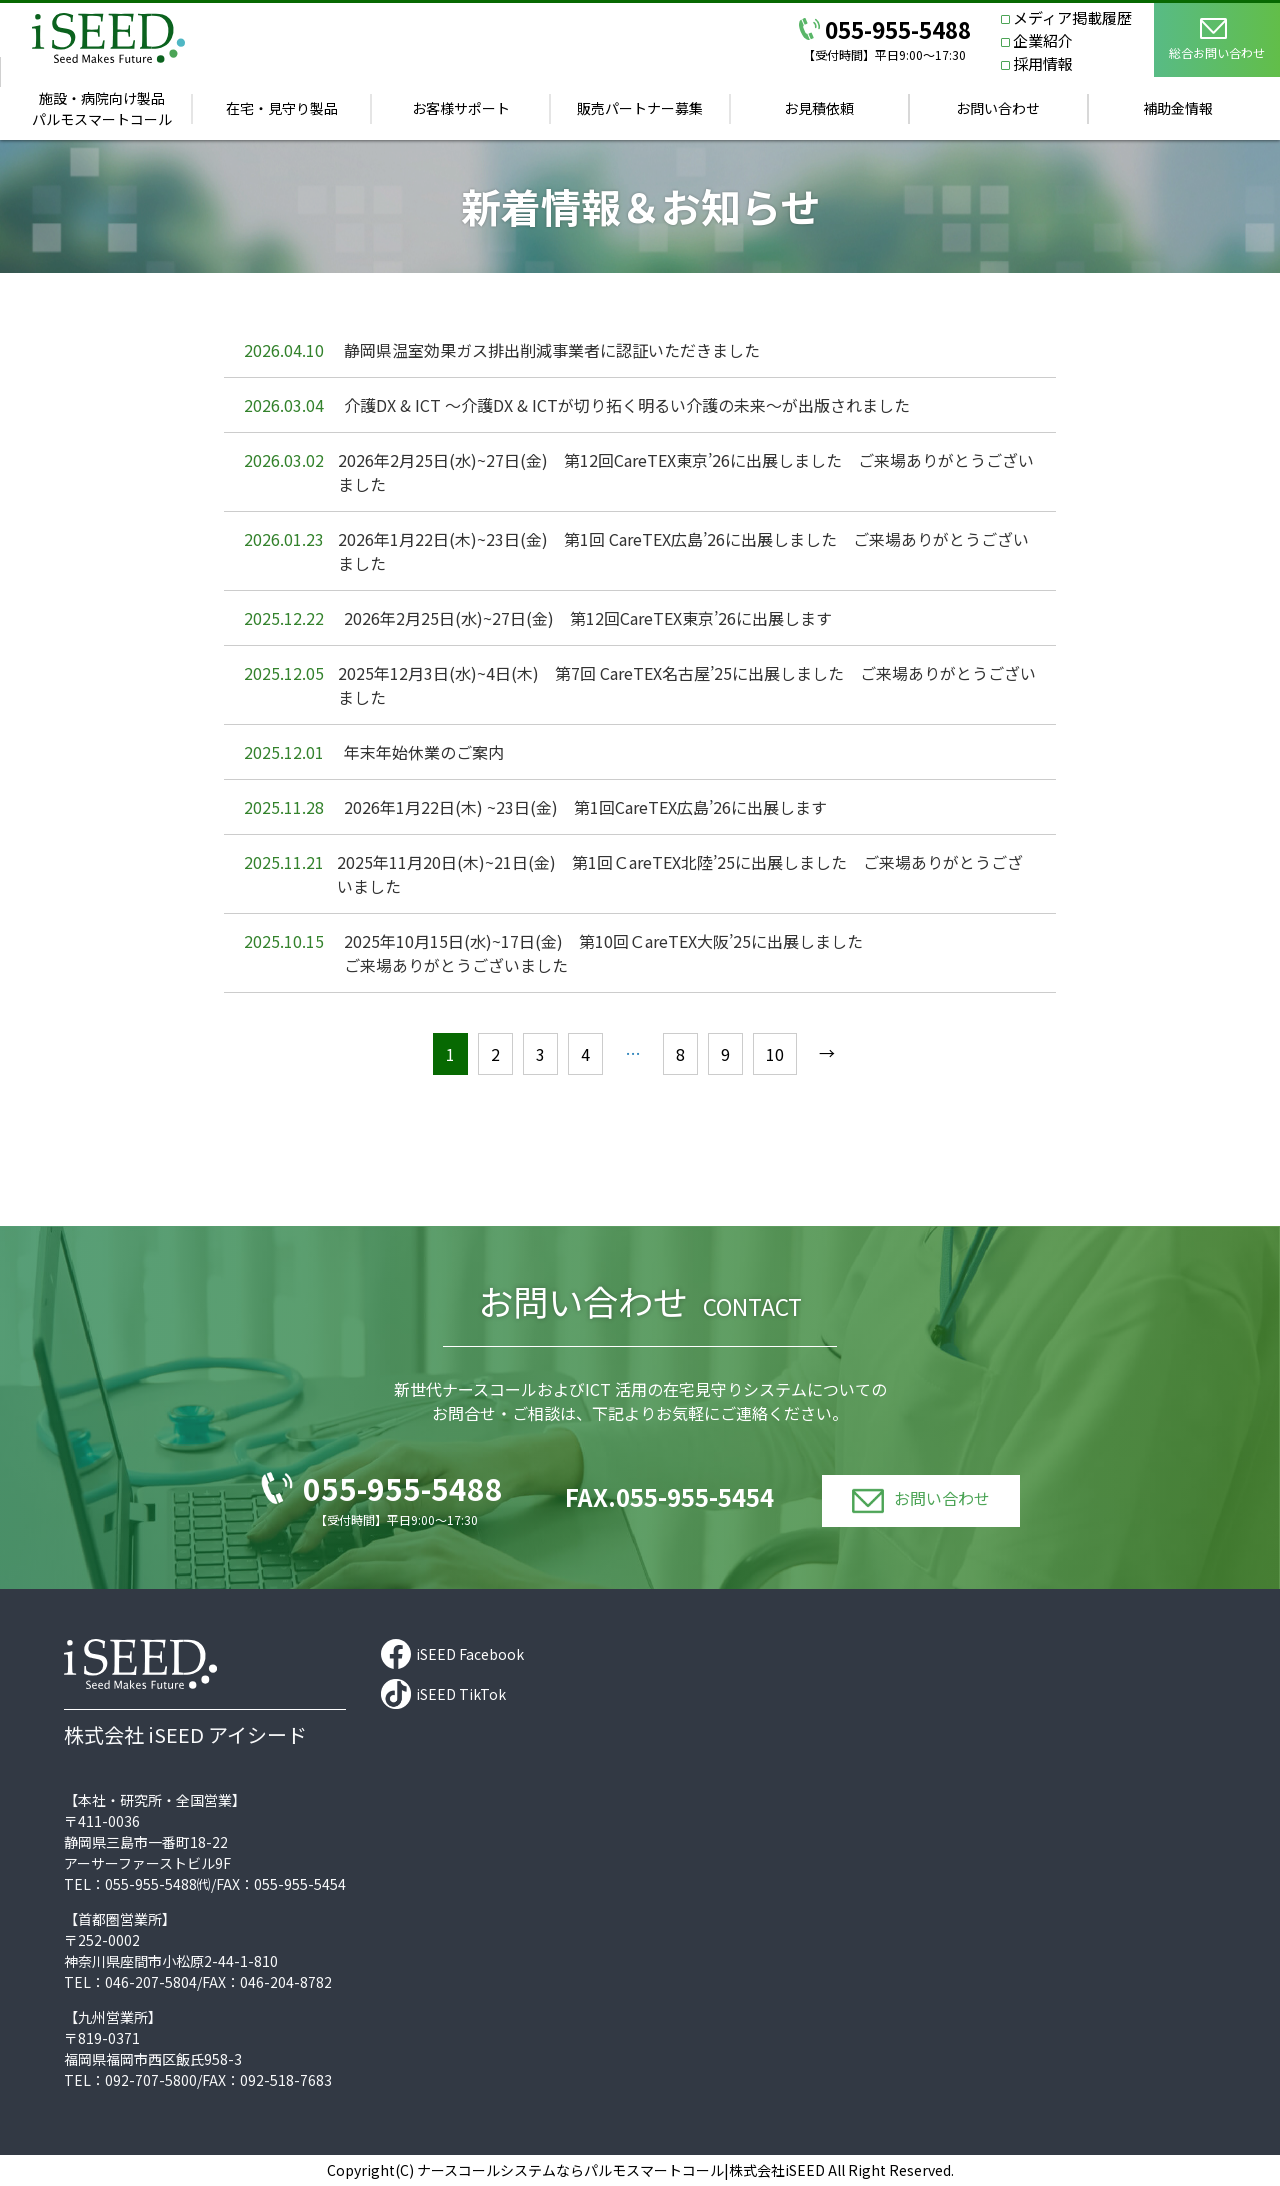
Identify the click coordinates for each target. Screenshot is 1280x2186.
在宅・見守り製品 (282, 108)
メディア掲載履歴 (1072, 17)
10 (775, 1054)
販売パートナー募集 (640, 108)
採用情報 (1043, 63)
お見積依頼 (819, 108)
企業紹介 (1043, 40)
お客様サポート (461, 108)
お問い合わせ (998, 108)
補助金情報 (1178, 108)
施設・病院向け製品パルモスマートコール (102, 108)
